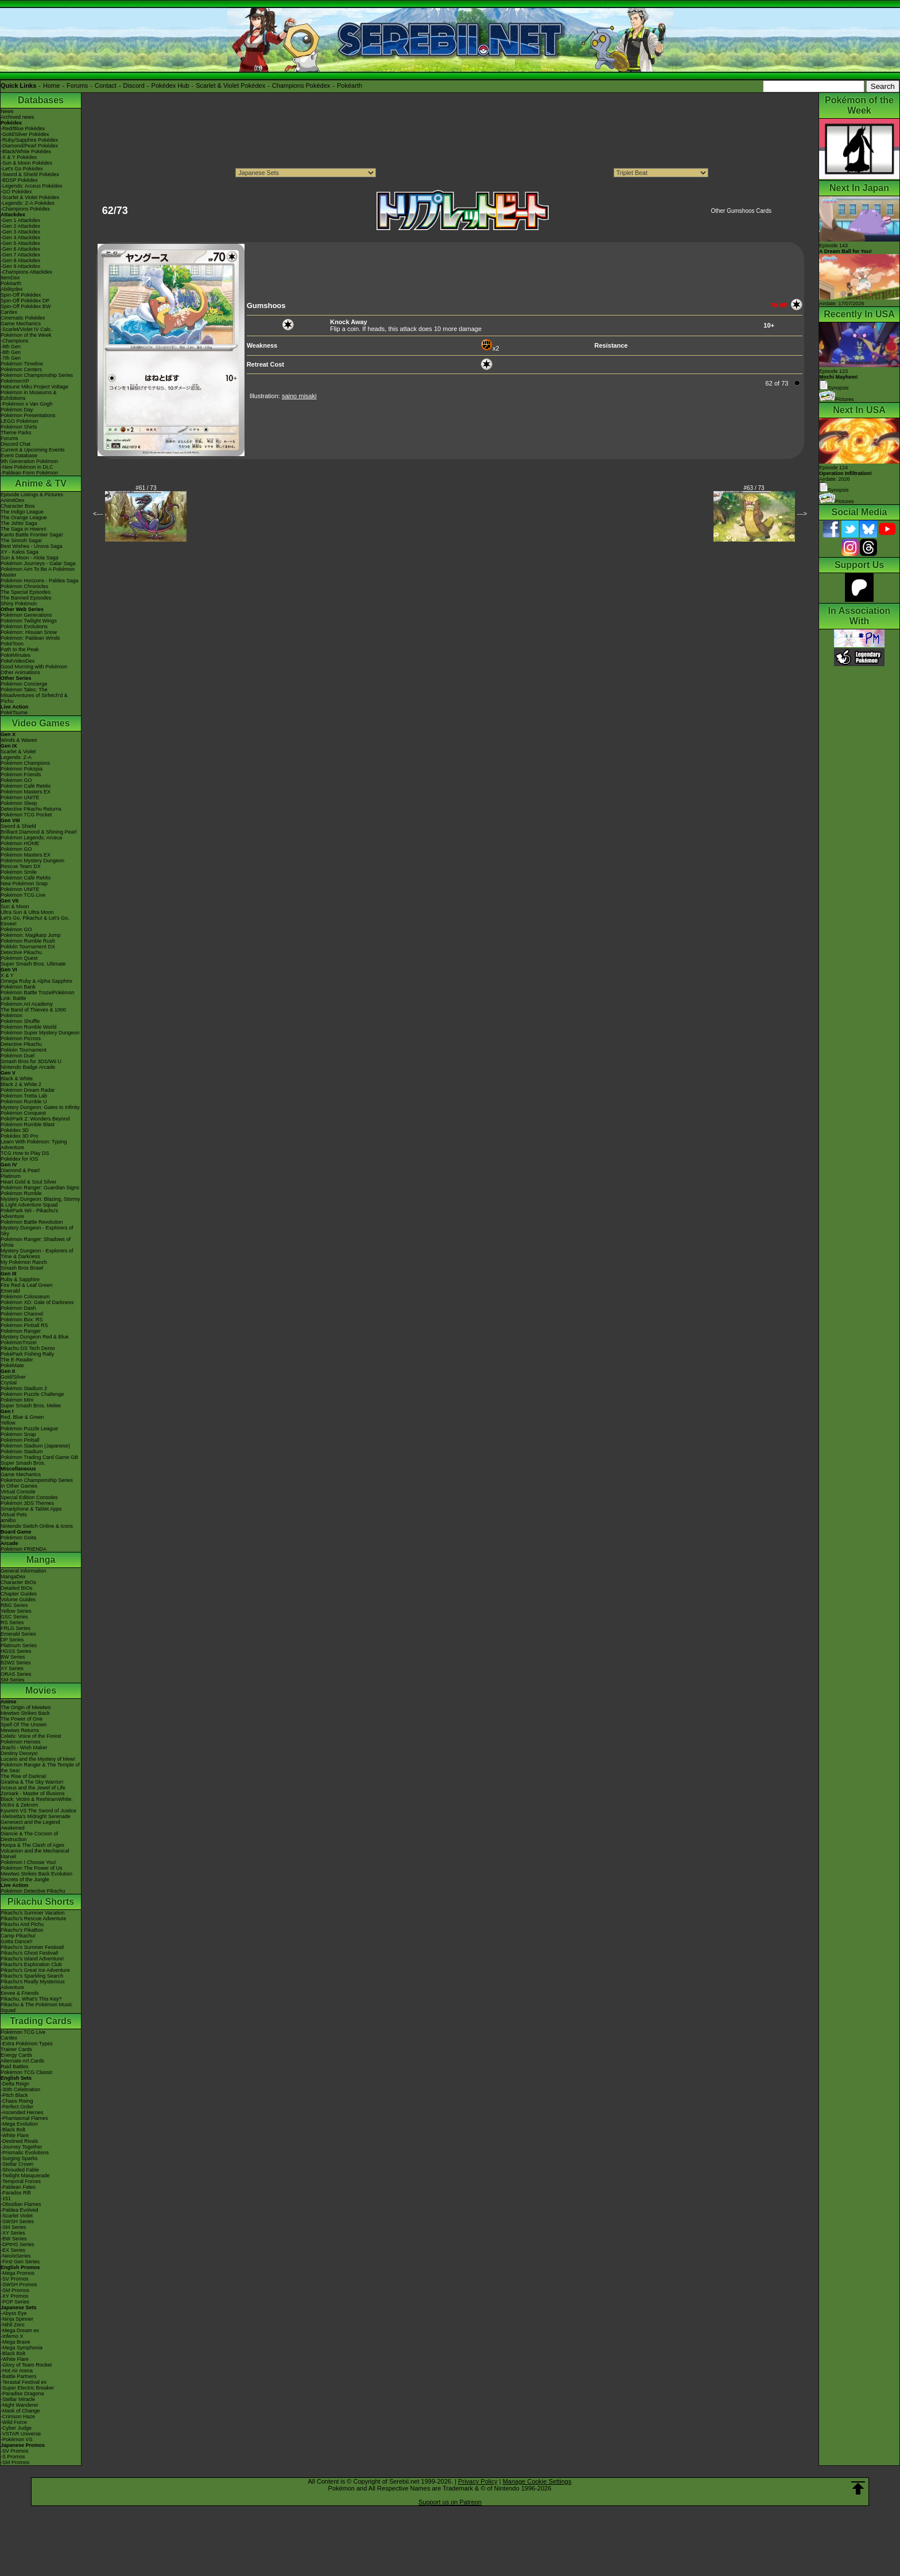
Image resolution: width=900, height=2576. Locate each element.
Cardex (9, 312)
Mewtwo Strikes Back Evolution (36, 1874)
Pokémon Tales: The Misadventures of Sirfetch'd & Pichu (34, 695)
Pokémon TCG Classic (27, 2072)
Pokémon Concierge (24, 684)
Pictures (836, 399)
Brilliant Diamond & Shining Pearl (39, 832)
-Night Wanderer (19, 2405)
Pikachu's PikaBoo (22, 1930)
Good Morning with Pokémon (34, 667)
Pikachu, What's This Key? (31, 1999)
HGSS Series (16, 1651)
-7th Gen (11, 358)
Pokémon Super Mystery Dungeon (40, 1033)
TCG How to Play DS (25, 1153)
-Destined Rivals (19, 2141)
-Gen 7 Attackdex (20, 255)
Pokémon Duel (17, 1056)
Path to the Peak (20, 649)
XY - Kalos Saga (19, 552)
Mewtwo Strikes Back (25, 1713)
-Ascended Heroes (22, 2112)
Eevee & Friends (20, 1993)
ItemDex (10, 278)
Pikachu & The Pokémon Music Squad (36, 2007)
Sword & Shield (18, 826)
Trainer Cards (16, 2049)
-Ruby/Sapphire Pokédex (29, 140)
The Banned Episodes (26, 598)
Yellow (8, 1423)
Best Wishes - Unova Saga (32, 546)
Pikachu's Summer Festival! (32, 1947)
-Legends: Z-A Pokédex (28, 203)
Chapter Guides (19, 1594)
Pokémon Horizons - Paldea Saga (40, 580)
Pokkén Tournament (23, 1050)
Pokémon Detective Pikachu (33, 1891)
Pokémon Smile (19, 872)
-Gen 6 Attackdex (20, 249)
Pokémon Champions (25, 763)
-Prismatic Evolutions (25, 2152)
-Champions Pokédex (25, 209)
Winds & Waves (19, 740)
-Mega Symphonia (21, 2348)
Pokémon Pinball (20, 1440)
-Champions (15, 341)
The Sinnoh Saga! (21, 540)
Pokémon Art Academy (27, 1004)
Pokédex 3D (15, 1130)
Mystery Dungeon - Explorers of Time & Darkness (37, 1253)
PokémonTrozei (19, 1342)
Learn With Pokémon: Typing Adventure (34, 1144)
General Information (23, 1571)
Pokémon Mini (17, 1400)
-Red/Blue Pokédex (23, 128)
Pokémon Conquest (23, 1113)
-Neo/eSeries (16, 2256)
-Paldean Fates (18, 2187)
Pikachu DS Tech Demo (28, 1348)
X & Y (7, 975)
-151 (6, 2198)
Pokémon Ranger (21, 1331)
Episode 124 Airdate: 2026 (845, 473)
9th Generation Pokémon (29, 461)
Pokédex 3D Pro (19, 1136)
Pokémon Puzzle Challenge (32, 1394)
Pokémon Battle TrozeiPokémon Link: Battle (38, 995)
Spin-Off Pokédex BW (26, 306)
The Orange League (24, 517)
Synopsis (834, 490)
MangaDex (13, 1576)
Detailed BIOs (17, 1588)
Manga (41, 1560)
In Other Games (19, 1486)
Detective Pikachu (21, 952)
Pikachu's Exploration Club (31, 1964)
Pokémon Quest (19, 958)
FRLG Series (15, 1628)
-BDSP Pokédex (19, 180)
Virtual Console (18, 1492)
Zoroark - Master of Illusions (33, 1793)
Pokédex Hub (170, 85)
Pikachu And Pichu (22, 1924)
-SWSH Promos (19, 2284)
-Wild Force (14, 2422)
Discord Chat (15, 444)
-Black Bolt (13, 2130)
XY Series (12, 1668)
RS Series (12, 1622)
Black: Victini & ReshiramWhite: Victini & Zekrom (37, 1802)
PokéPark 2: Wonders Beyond (35, 1119)
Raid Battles (15, 2066)
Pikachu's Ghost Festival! (30, 1953)
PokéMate (12, 1365)
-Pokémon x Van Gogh (26, 404)
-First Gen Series (20, 2261)
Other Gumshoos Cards (741, 211)
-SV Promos (15, 2279)
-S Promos (13, 2457)
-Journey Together (21, 2147)
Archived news (17, 117)
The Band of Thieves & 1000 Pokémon (33, 1012)
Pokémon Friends (21, 774)
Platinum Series (19, 1645)
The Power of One (21, 1719)
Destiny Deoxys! (19, 1753)
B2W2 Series (16, 1663)
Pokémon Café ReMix (26, 786)
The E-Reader (17, 1360)
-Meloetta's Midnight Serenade (36, 1816)
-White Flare (15, 2135)
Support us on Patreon (450, 2502)
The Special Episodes (26, 592)
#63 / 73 (754, 488)
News (7, 111)
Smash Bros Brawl (22, 1268)
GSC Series (14, 1617)
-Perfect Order (17, 2107)
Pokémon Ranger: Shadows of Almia (36, 1242)
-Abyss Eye (14, 2313)
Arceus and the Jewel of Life (33, 1788)
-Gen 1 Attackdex (20, 220)
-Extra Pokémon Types (27, 2043)
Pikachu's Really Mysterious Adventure (33, 1984)
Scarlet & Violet (18, 751)
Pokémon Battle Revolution (32, 1222)
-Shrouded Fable (20, 2170)
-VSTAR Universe (21, 2434)
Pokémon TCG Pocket (26, 815)
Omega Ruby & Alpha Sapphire (36, 981)
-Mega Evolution (19, 2124)
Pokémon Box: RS (22, 1319)
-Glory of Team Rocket (26, 2365)
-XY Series (13, 2233)
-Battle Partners (19, 2376)
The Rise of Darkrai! (23, 1776)
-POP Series (15, 2302)
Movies (40, 1690)
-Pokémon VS (17, 2439)
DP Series (12, 1640)
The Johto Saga (19, 523)
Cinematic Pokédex (23, 318)
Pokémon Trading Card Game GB (39, 1457)
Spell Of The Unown (23, 1724)
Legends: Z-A (16, 757)
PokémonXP (15, 381)
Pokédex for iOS (19, 1159)
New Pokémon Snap (24, 883)
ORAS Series (16, 1674)
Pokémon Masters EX (26, 792)
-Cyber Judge (16, 2428)
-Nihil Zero (13, 2325)
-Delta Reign (15, 2084)
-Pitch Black (14, 2095)
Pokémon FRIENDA (23, 1549)
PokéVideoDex (17, 661)
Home (51, 85)
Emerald (10, 1291)
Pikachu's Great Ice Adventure (35, 1970)
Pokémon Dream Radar (28, 1090)
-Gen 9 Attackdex (20, 266)
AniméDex (13, 500)
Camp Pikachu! (18, 1936)
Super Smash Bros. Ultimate (33, 964)
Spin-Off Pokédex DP (25, 300)
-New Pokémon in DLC (27, 467)
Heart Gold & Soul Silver (29, 1182)
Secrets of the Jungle (25, 1879)
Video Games (40, 723)
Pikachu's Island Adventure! (32, 1959)
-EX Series (13, 2250)
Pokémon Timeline (22, 364)
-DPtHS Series (17, 2244)
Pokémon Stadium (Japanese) (35, 1446)
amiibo (8, 1520)
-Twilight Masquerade (25, 2175)
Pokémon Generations (26, 615)
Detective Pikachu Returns (31, 809)
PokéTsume (14, 712)
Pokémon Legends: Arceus (32, 837)
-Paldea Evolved (19, 2210)
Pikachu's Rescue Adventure (33, 1918)
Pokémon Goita (18, 1537)
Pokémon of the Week (26, 335)
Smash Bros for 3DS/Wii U (31, 1061)
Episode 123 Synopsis (838, 379)
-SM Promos (15, 2290)
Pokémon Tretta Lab (24, 1096)
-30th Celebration (20, 2089)
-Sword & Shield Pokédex (30, 174)
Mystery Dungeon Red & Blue (35, 1337)
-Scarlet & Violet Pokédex (30, 197)
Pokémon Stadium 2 (24, 1388)
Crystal (9, 1383)
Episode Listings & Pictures (32, 494)
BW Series (13, 1657)
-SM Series (13, 2227)
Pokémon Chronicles (24, 586)
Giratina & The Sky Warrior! (32, 1782)
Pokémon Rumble (21, 1193)
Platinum (11, 1176)
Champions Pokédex (301, 85)
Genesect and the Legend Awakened (30, 1825)
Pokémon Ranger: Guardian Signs (40, 1187)
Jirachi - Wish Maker (24, 1747)
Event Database (19, 455)
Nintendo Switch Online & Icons (37, 1526)
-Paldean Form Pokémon (29, 473)
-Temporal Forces (21, 2181)
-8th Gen (11, 352)
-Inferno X (12, 2336)
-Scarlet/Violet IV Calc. (26, 329)
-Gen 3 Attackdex (20, 232)
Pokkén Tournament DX (28, 947)
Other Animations (20, 672)
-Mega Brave (15, 2342)
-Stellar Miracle (18, 2399)
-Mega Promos (17, 2273)
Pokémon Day (17, 410)
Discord (134, 85)
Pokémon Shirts (19, 427)
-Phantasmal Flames (24, 2118)
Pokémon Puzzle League (29, 1428)
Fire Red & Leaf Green (27, 1285)
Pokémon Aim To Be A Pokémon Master (38, 572)
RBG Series (14, 1605)
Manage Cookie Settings (537, 2481)
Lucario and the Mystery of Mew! (38, 1759)
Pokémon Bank (18, 987)
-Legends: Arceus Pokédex (32, 186)
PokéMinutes (15, 655)
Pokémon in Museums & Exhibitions (29, 395)
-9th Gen (11, 346)
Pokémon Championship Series (37, 375)
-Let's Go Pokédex (22, 169)
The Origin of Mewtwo (26, 1707)
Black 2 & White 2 (21, 1084)
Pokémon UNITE (20, 797)
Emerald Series (18, 1634)
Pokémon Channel (22, 1314)
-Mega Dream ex (20, 2330)
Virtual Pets (14, 1514)
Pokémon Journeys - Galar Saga (38, 563)
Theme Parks (16, 432)
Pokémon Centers (21, 369)
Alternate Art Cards (22, 2061)
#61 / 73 (145, 488)
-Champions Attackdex (26, 272)
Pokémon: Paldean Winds (30, 638)
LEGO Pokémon (19, 421)
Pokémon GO (16, 780)
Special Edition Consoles (29, 1497)
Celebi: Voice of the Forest (31, 1736)
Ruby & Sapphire (20, 1279)
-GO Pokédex (16, 191)
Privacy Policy (477, 2481)
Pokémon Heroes (21, 1742)
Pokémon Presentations (28, 415)
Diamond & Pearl (20, 1170)
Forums (77, 85)
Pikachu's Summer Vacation (33, 1913)
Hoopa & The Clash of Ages (32, 1845)
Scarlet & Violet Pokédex (230, 85)
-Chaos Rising (17, 2101)
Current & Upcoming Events (33, 450)
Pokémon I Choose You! (28, 1862)
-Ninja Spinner (17, 2319)
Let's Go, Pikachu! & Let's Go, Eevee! (35, 921)
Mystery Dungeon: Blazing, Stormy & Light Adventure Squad (40, 1202)
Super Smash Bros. (23, 1463)
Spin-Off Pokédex (21, 295)
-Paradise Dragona (22, 2393)
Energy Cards (16, 2055)
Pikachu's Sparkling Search (32, 1976)
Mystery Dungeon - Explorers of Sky (37, 1230)
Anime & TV (41, 483)
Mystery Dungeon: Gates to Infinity (40, 1107)
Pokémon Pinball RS (24, 1325)
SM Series (13, 1680)
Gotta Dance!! (17, 1941)
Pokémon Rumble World (28, 1027)
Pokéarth (349, 85)
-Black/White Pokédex (26, 151)
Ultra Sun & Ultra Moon (27, 912)
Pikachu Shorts (40, 1901)
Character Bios (18, 506)
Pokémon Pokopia (21, 769)
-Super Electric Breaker (27, 2388)
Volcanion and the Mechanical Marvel (35, 1853)
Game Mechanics (21, 323)
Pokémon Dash (18, 1308)
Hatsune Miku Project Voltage (34, 387)
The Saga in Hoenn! (23, 529)
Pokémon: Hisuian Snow (29, 632)
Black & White (17, 1078)
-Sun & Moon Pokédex (26, 163)
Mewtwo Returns (20, 1730)
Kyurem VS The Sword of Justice (38, 1811)
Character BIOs (18, 1582)
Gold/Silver (13, 1377)
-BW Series (14, 2239)
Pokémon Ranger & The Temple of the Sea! (40, 1767)
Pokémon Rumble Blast (28, 1124)
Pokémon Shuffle (20, 1021)
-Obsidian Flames (21, 2204)
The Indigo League (22, 512)
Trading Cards (41, 2021)
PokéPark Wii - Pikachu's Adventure (29, 1213)
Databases (41, 100)
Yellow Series (16, 1611)
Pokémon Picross (21, 1038)
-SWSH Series (17, 2221)
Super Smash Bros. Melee (31, 1405)
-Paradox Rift (16, 2193)
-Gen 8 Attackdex (20, 260)
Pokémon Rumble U (24, 1101)
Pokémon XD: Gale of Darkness (37, 1302)
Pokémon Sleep (19, 803)
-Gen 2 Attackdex (20, 226)
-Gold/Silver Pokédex (25, 134)
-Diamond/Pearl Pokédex (29, 146)
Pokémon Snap (18, 1434)
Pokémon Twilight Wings (29, 621)
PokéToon (12, 644)
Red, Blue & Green (22, 1417)
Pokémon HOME (20, 843)
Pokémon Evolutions (24, 626)
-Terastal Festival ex (23, 2382)
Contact (106, 85)
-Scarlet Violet (17, 2216)
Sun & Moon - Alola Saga (30, 558)
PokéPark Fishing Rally (27, 1354)
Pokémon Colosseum (25, 1296)
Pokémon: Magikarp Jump (31, 935)
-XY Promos (14, 2296)
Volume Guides (18, 1599)
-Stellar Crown (17, 2164)
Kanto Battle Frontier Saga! (32, 535)
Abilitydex (12, 289)
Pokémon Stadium (22, 1451)
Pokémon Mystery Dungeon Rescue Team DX (32, 863)
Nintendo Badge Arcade (28, 1067)
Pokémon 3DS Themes (27, 1503)
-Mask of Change (20, 2411)
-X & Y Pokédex (19, 157)
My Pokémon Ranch (24, 1262)
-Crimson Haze (18, 2416)
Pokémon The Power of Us (31, 1868)
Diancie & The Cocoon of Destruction (29, 1836)
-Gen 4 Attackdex (20, 237)
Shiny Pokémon (19, 603)
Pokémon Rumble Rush (28, 941)
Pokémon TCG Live (23, 895)
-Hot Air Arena (17, 2370)
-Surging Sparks (19, 2158)
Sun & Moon (15, 906)
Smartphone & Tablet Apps (31, 1509)
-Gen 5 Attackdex (20, 243)
